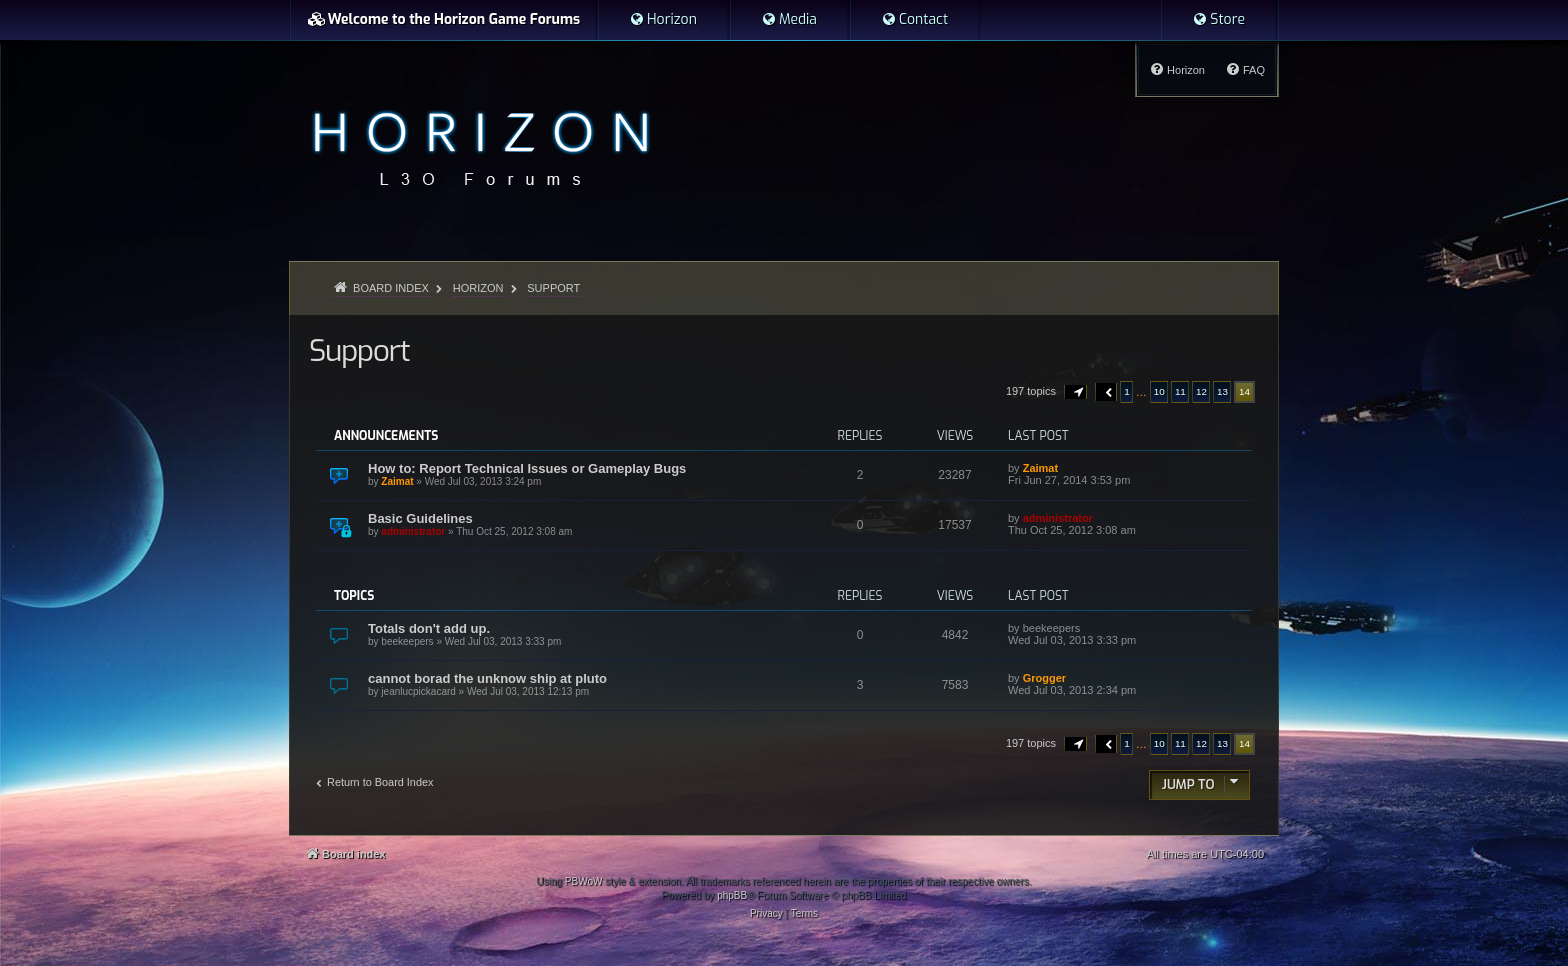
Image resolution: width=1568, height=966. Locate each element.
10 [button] (1159, 391)
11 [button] (1180, 391)
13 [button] (1222, 391)
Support (359, 351)
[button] (1076, 392)
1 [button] (1127, 391)
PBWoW (584, 881)
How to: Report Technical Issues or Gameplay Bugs (527, 468)
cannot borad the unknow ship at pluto (487, 678)
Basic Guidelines (420, 518)
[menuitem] (663, 20)
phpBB (732, 895)
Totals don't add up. (429, 628)
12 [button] (1201, 391)
